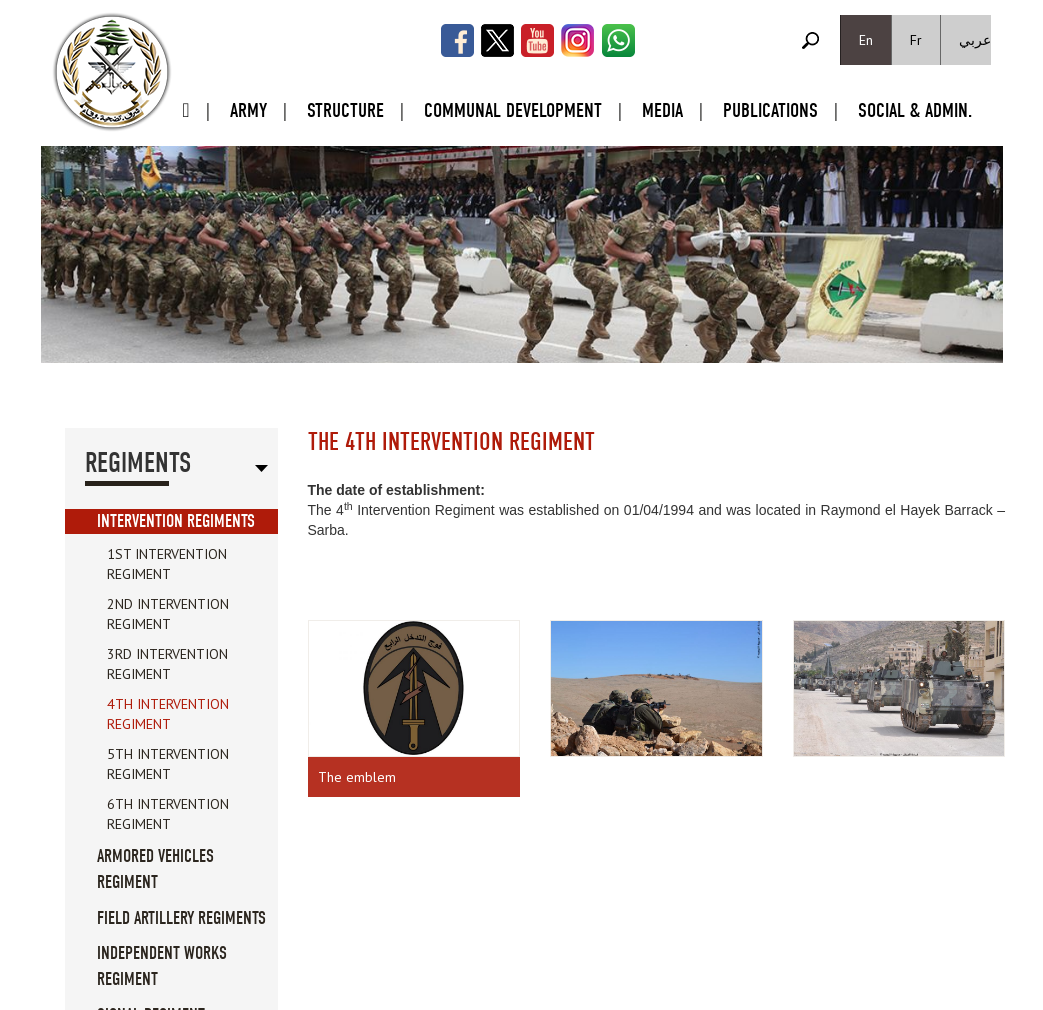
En (866, 40)
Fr (916, 40)
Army (248, 110)
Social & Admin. (915, 110)
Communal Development (513, 110)
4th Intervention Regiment (168, 714)
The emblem (357, 777)
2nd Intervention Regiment (168, 614)
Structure (345, 110)
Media (662, 110)
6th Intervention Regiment (168, 814)
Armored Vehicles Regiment (155, 869)
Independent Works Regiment (162, 966)
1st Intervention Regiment (167, 564)
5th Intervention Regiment (168, 764)
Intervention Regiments (176, 521)
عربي (975, 40)
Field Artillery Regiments (181, 918)
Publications (770, 110)
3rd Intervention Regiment (167, 664)
